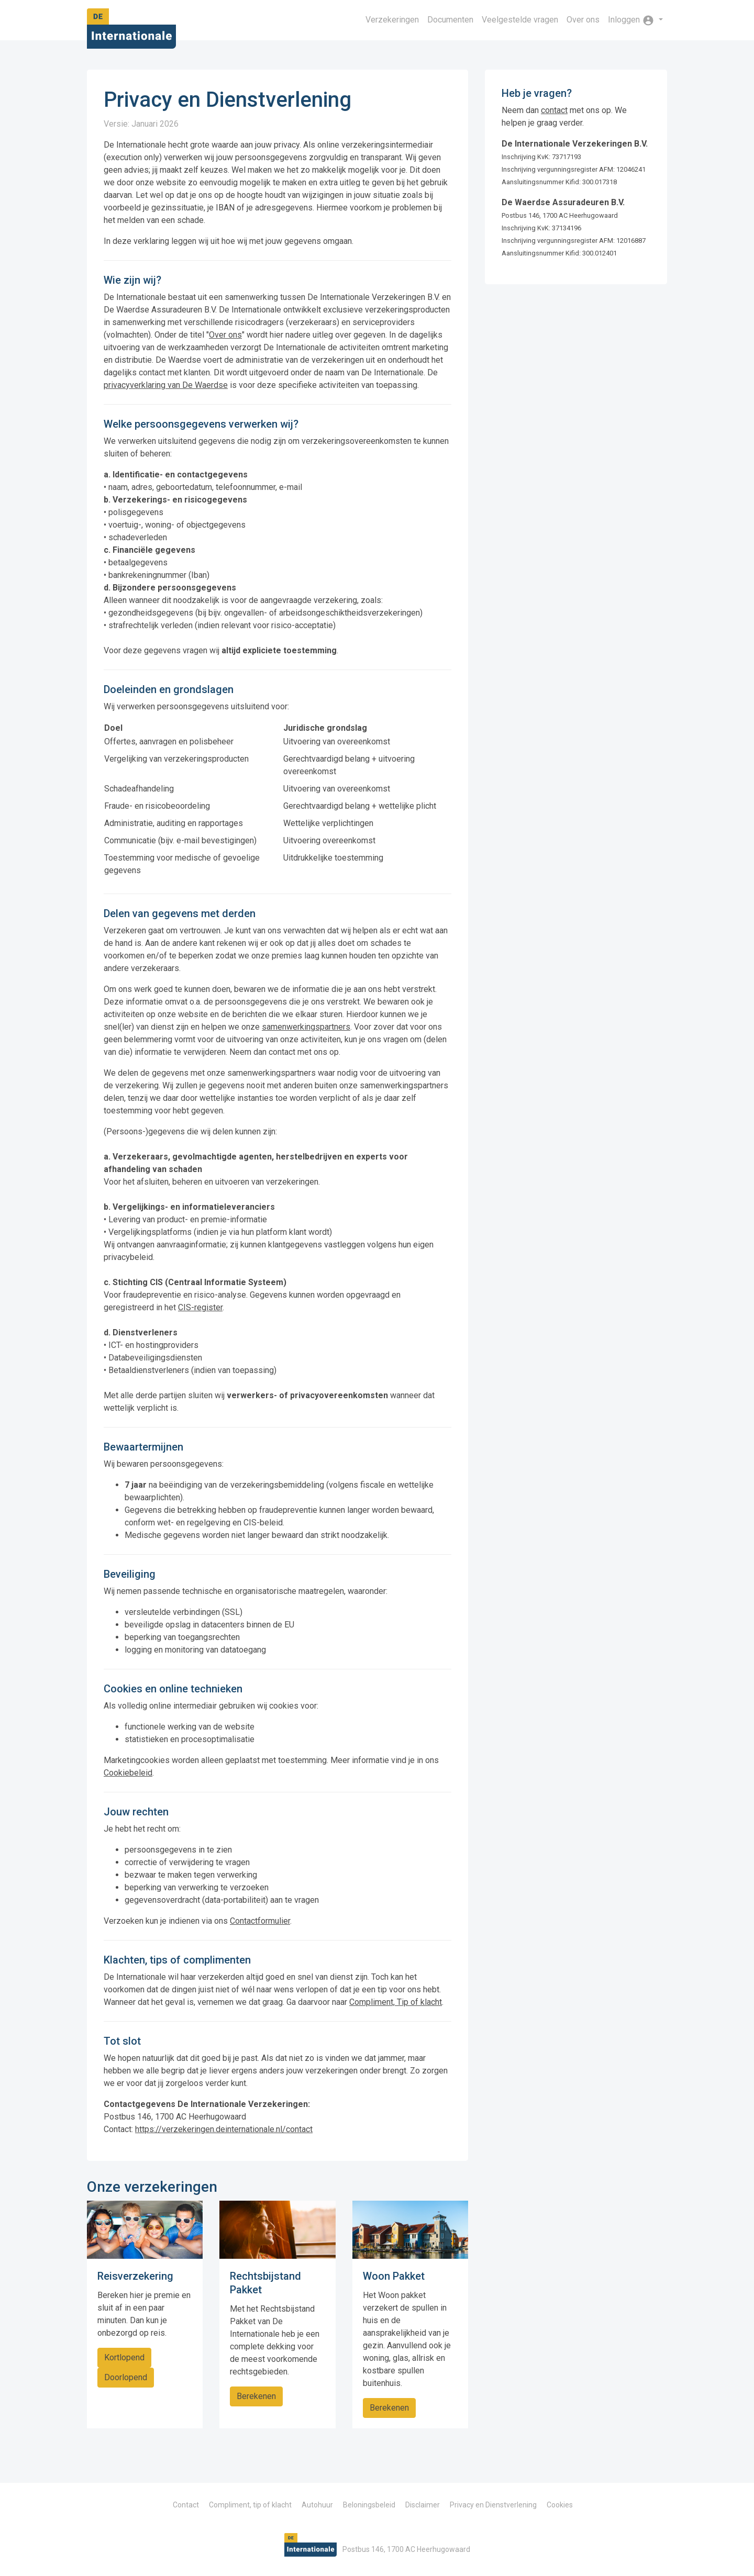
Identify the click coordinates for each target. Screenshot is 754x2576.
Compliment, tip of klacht (250, 2505)
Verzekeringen (392, 20)
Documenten (450, 20)
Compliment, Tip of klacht (395, 2002)
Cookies (560, 2505)
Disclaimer (422, 2505)
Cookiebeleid (128, 1773)
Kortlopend (124, 2357)
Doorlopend (125, 2377)
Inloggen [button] (632, 20)
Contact (186, 2505)
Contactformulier (260, 1921)
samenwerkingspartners (306, 1027)
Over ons (583, 20)
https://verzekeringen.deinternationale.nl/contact (224, 2129)
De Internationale (131, 31)
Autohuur (317, 2505)
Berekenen (256, 2396)
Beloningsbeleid (369, 2505)
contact (554, 110)
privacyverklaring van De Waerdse (166, 385)
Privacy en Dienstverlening (493, 2505)
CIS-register (200, 1307)
